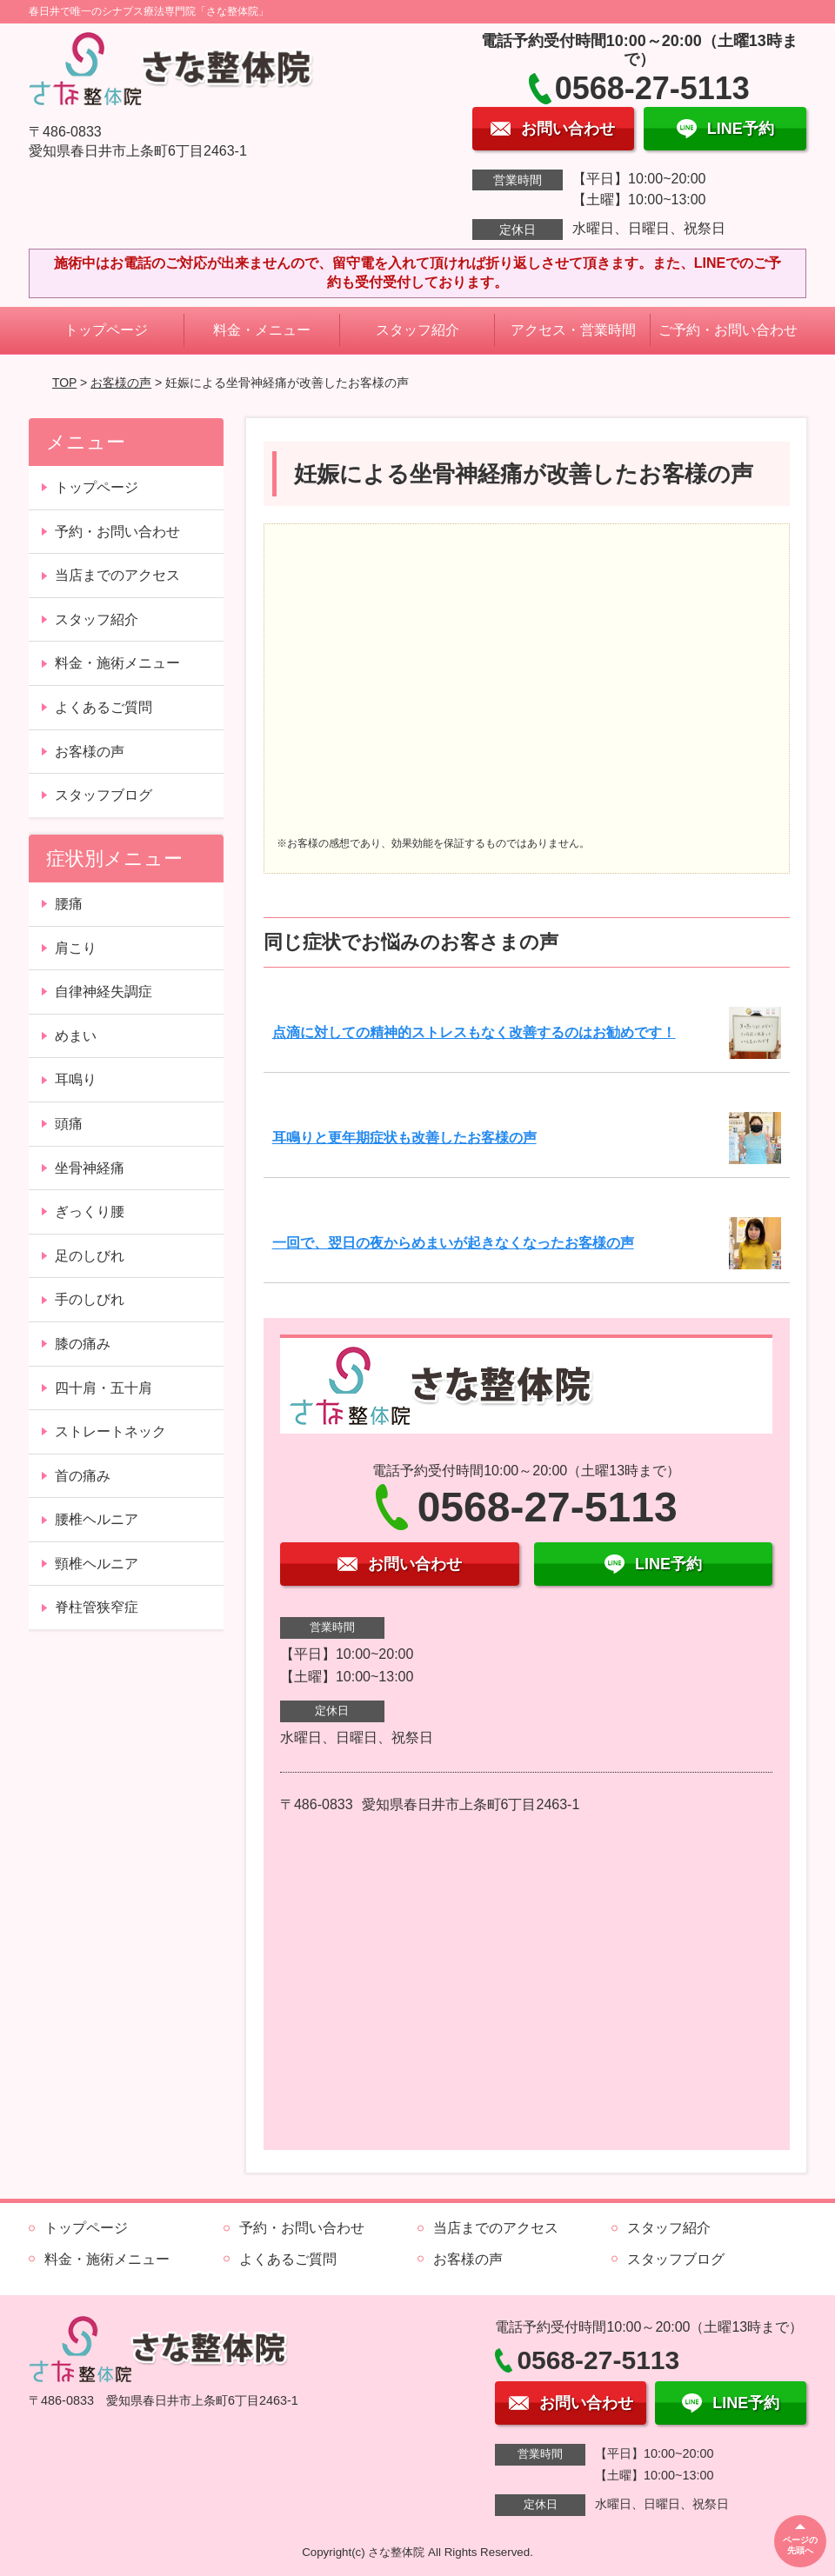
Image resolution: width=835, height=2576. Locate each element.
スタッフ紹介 (417, 330)
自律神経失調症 (103, 991)
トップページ (106, 330)
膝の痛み (82, 1343)
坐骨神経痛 (89, 1168)
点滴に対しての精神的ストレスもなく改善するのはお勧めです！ (474, 1032)
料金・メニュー (262, 330)
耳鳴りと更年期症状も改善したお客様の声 (404, 1137)
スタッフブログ (103, 795)
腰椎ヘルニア (96, 1519)
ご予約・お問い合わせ (728, 330)
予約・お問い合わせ (117, 531)
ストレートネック (110, 1431)
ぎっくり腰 (89, 1211)
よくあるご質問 (103, 707)
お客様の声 (120, 382)
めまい (76, 1035)
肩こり (76, 948)
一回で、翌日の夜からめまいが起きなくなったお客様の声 (453, 1242)
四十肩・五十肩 (103, 1388)
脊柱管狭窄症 (96, 1607)
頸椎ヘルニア (96, 1563)
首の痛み (82, 1475)
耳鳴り (76, 1079)
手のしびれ (89, 1299)
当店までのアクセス (117, 575)
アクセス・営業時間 (573, 330)
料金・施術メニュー (117, 663)
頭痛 (69, 1123)
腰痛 (69, 903)
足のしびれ (89, 1255)
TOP (64, 382)
